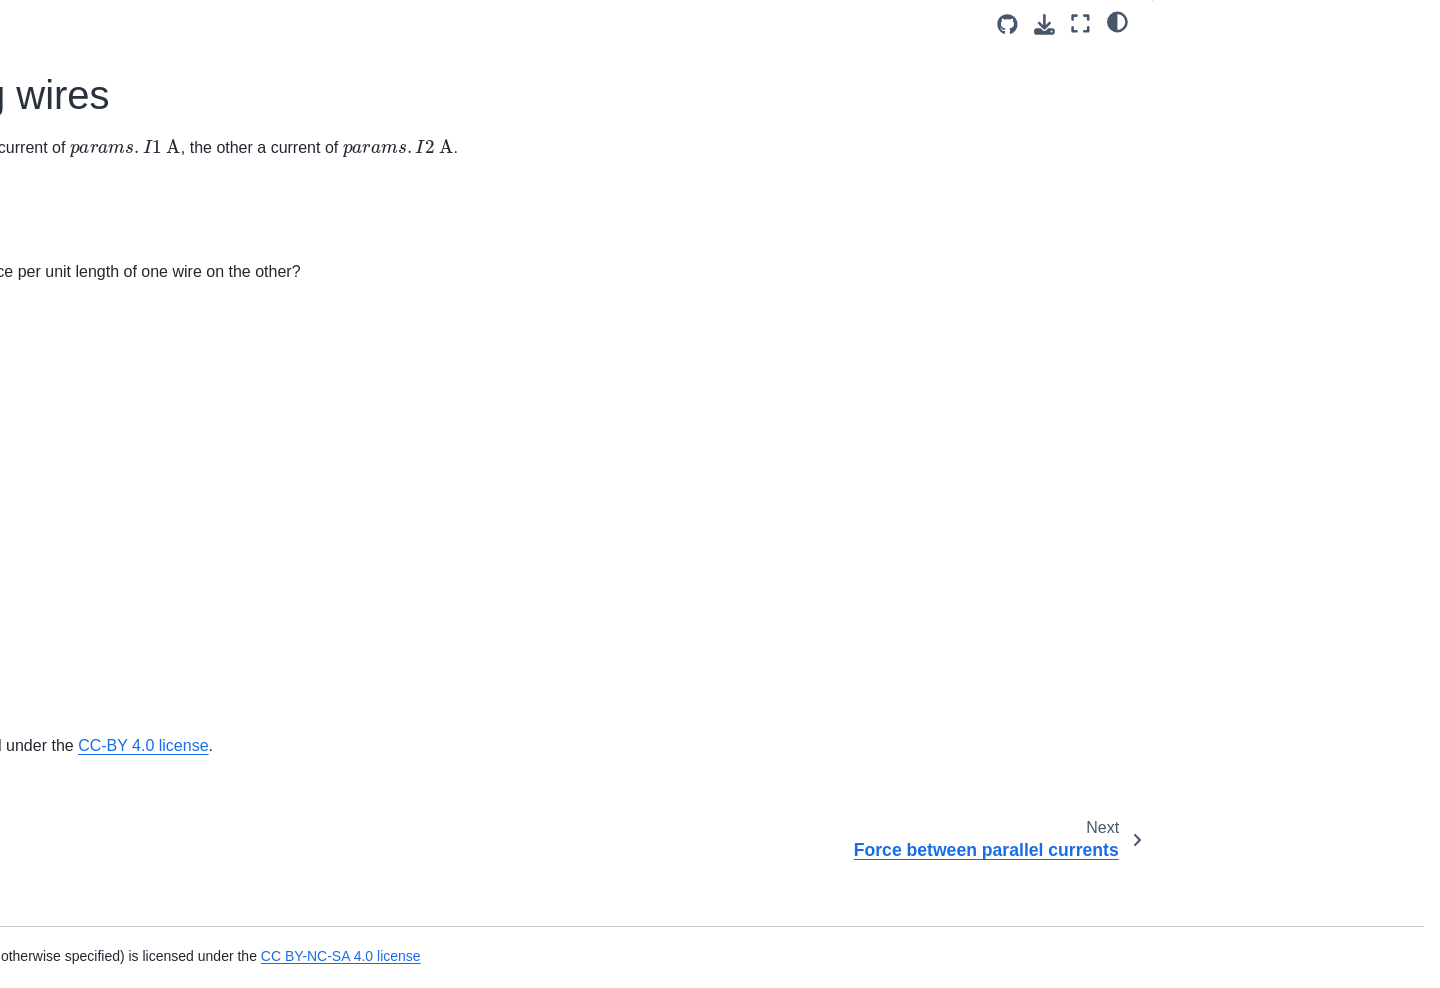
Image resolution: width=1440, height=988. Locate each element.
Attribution (1201, 144)
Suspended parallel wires (122, 505)
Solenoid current (94, 632)
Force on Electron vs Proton (131, 346)
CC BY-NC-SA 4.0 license (933, 956)
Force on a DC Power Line (127, 315)
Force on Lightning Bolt (116, 378)
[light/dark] (1117, 21)
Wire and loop (86, 537)
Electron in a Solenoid (112, 164)
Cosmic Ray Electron (109, 68)
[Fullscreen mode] (1080, 23)
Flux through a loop (103, 37)
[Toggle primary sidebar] (332, 23)
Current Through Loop (112, 569)
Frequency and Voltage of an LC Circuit (145, 930)
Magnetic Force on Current (127, 442)
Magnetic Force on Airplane (129, 410)
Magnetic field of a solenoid (129, 600)
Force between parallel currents (143, 251)
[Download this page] (1044, 24)
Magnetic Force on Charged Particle (157, 100)
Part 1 (1189, 61)
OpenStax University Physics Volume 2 (611, 797)
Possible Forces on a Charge (135, 473)
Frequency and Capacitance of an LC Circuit (161, 875)
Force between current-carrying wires (150, 208)
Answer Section (1235, 89)
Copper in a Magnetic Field (128, 664)
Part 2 (1188, 117)
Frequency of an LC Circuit (127, 831)
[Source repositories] (1007, 24)
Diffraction (74, 748)
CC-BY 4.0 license (1023, 797)
